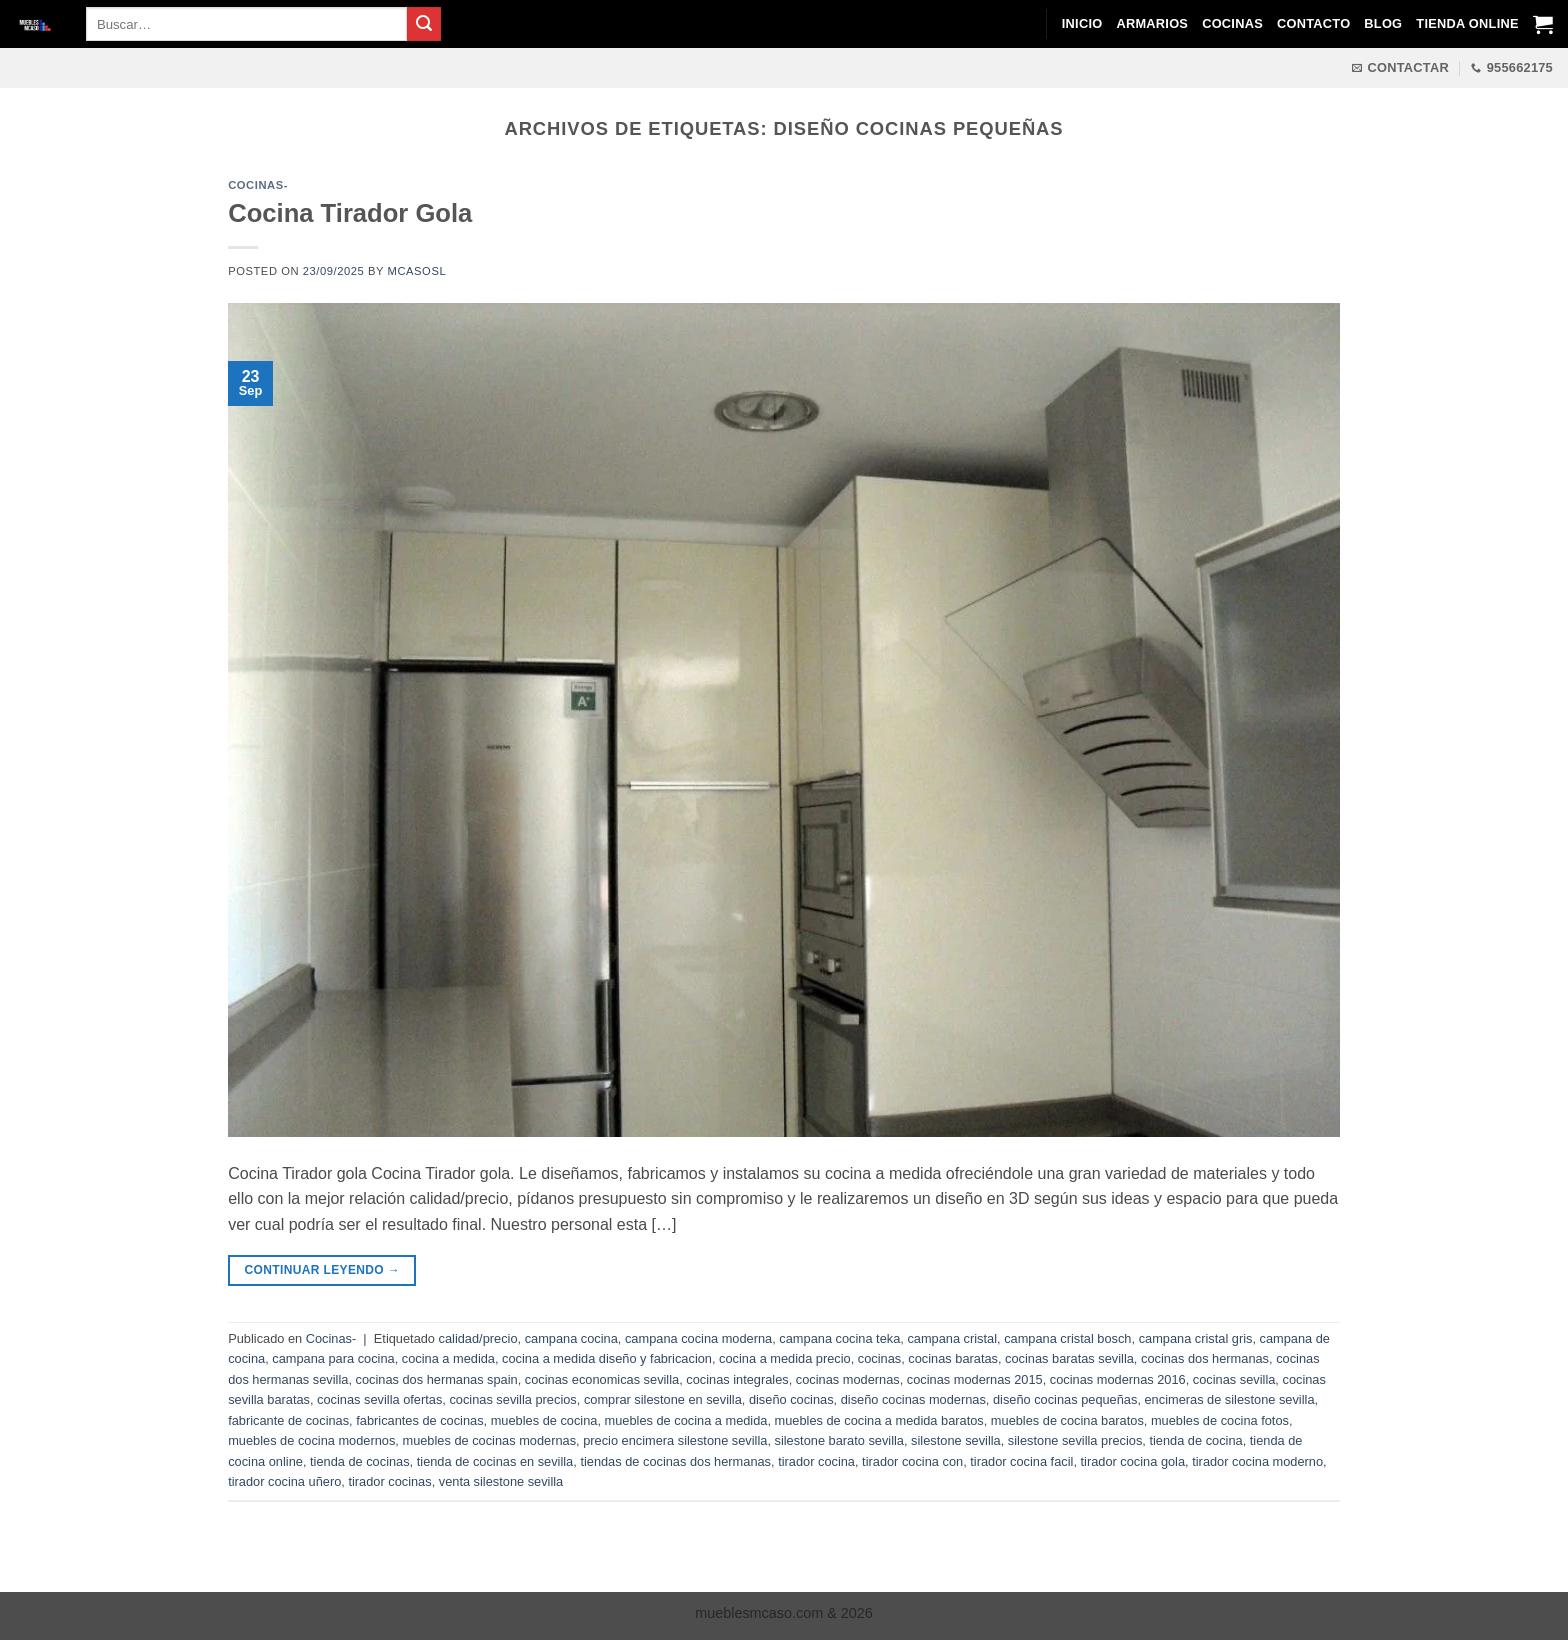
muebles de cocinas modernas (489, 1440)
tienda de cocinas (360, 1461)
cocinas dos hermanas (1205, 1358)
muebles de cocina (544, 1420)
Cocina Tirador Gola (350, 213)
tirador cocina (816, 1461)
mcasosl (417, 271)
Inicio (1082, 23)
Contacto (1313, 23)
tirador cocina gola (1133, 1461)
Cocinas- (258, 185)
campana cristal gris (1196, 1338)
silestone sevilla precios (1075, 1440)
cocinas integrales (737, 1379)
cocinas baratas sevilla (1069, 1358)
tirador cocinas (389, 1481)
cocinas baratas (953, 1358)
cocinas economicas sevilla (602, 1379)
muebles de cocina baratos (1067, 1420)
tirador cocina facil (1021, 1461)
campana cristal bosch (1067, 1338)
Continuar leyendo (323, 1270)
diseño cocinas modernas (913, 1399)
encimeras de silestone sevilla (1230, 1399)
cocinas (879, 1358)
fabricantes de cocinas (419, 1420)
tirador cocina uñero (284, 1481)
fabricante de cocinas (288, 1420)
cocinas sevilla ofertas (379, 1399)
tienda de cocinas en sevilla (495, 1461)
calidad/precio (478, 1338)
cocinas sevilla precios (512, 1399)
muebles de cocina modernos (311, 1440)
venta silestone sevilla (501, 1481)
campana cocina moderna (698, 1338)
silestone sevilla (956, 1440)
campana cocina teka (839, 1338)
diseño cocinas (791, 1399)
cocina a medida (448, 1358)
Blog (1383, 23)
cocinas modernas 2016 (1118, 1379)
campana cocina (571, 1338)
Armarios (1152, 23)
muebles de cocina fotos (1220, 1420)
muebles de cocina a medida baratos (879, 1420)
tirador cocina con (912, 1461)
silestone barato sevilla (839, 1440)
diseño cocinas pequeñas (1065, 1399)
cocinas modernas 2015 (975, 1379)
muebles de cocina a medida (686, 1420)
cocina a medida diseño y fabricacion (607, 1358)
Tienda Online (1467, 23)
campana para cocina (333, 1358)
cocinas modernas (848, 1379)
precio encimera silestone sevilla (675, 1440)
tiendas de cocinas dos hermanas (675, 1461)
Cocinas (1232, 23)
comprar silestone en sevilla (663, 1399)
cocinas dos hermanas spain (437, 1379)
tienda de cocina (1195, 1440)
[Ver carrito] (1543, 24)
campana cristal (952, 1338)
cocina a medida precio (785, 1358)
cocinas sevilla (1234, 1379)
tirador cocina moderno (1257, 1461)
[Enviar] (424, 24)
